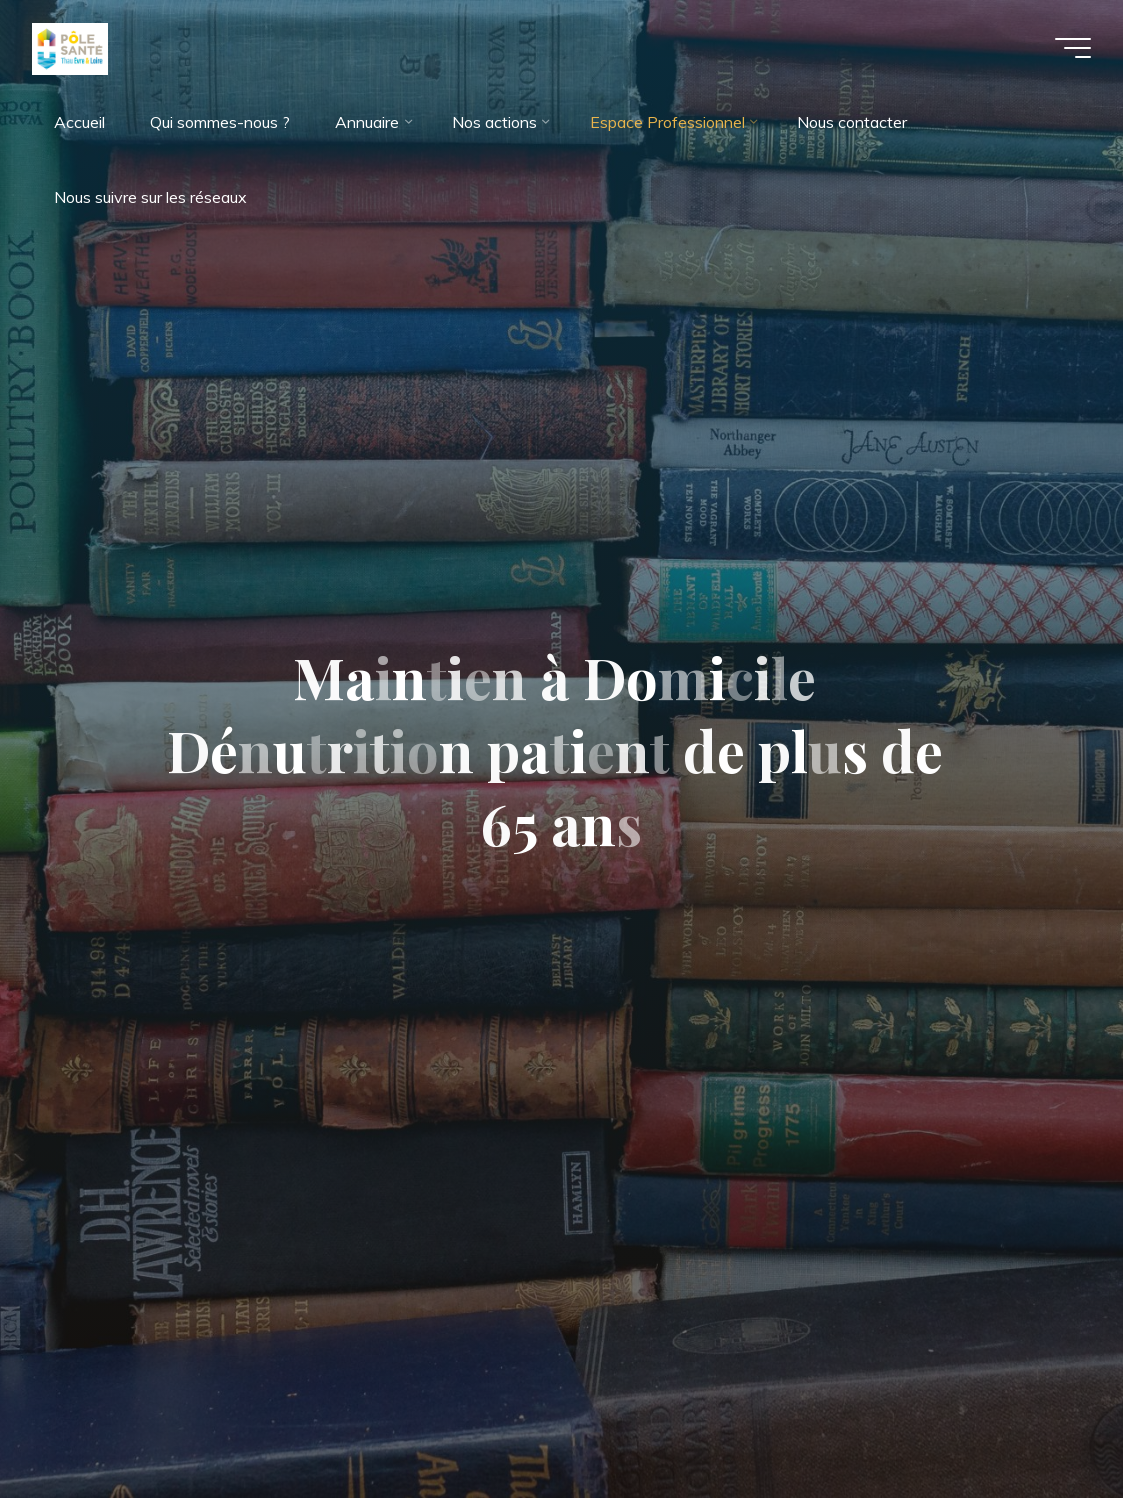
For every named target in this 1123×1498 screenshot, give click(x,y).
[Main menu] (1073, 48)
